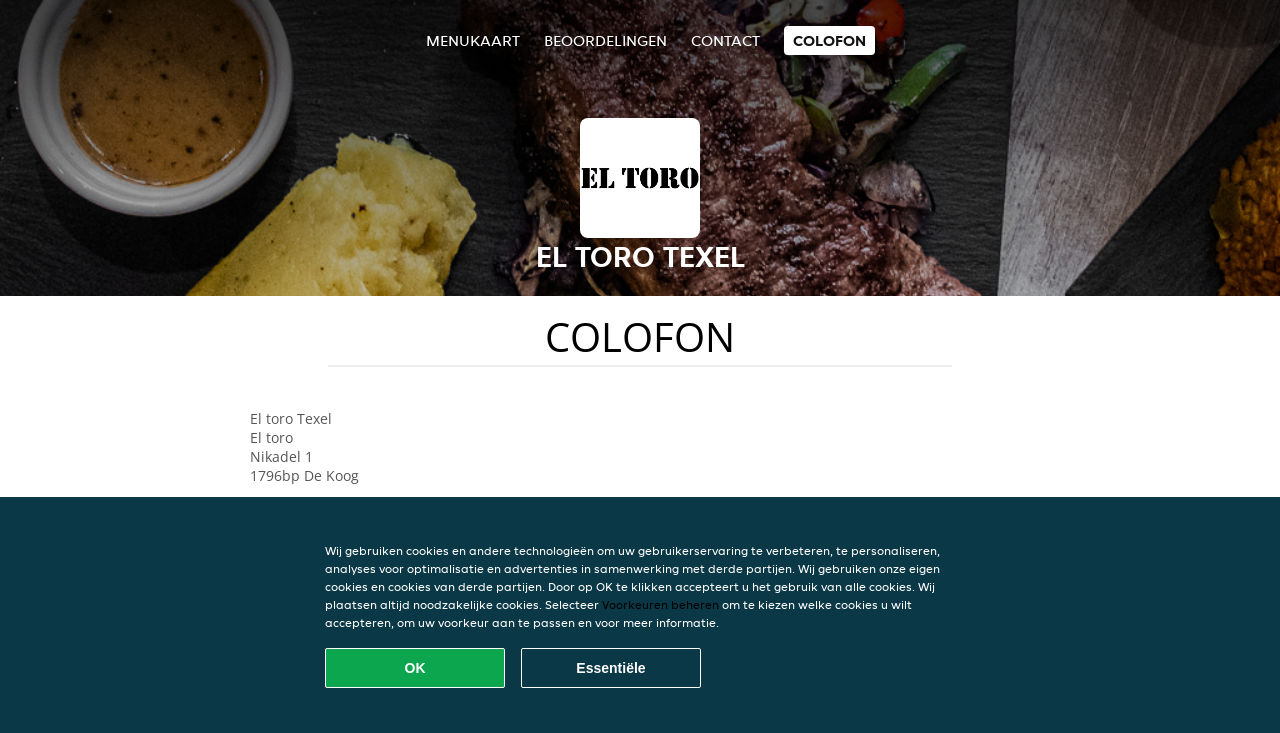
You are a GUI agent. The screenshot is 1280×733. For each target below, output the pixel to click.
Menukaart (473, 40)
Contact (725, 40)
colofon (829, 40)
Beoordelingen (605, 40)
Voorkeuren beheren (660, 604)
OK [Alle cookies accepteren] (415, 668)
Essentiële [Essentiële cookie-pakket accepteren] (610, 668)
